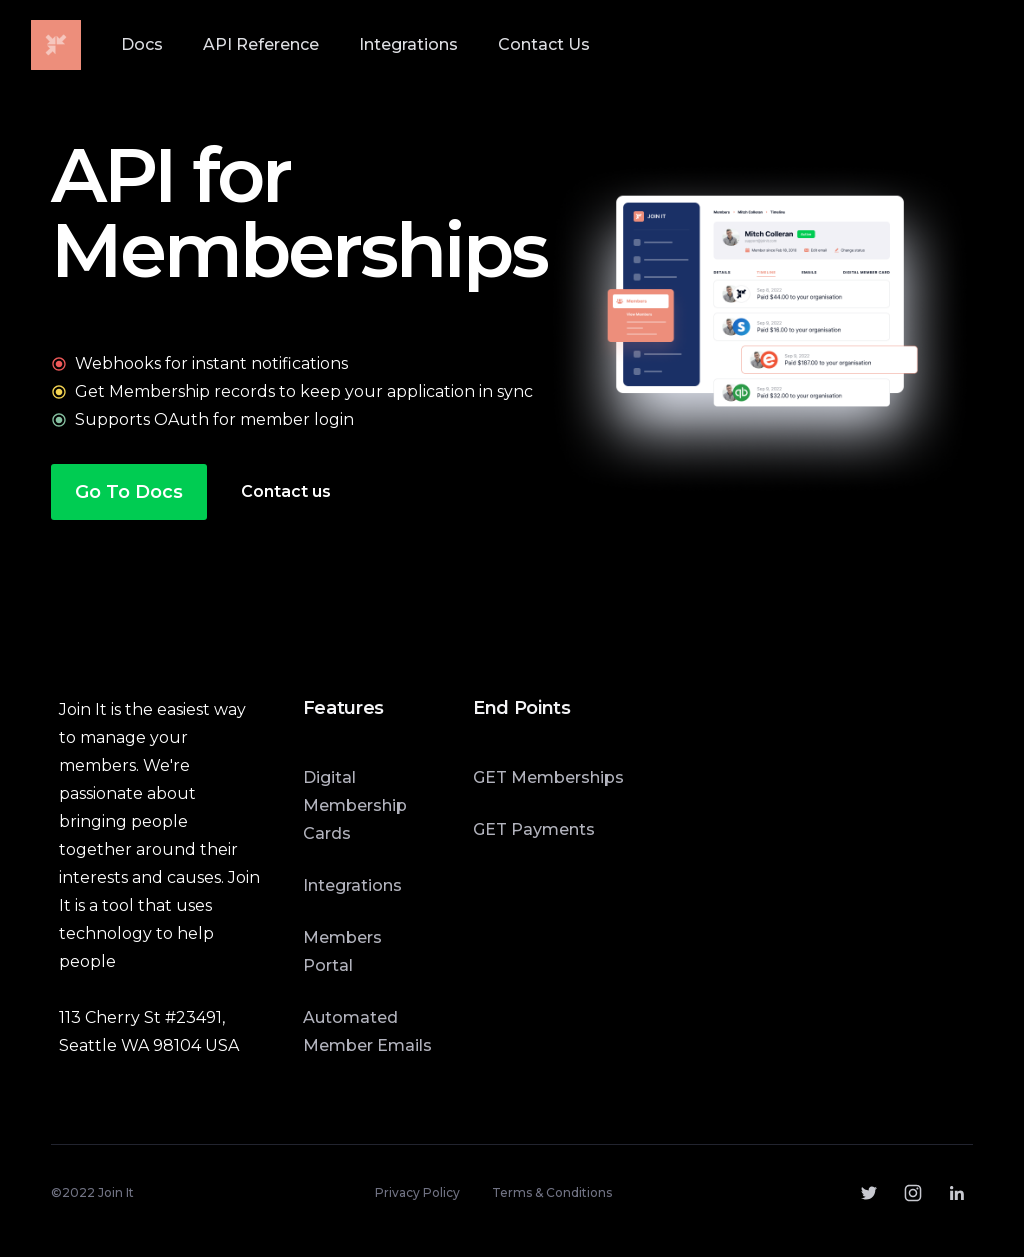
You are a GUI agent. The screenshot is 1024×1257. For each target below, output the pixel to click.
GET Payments (534, 829)
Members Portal (342, 951)
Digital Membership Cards (355, 805)
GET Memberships (548, 777)
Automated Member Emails (367, 1031)
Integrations (352, 885)
